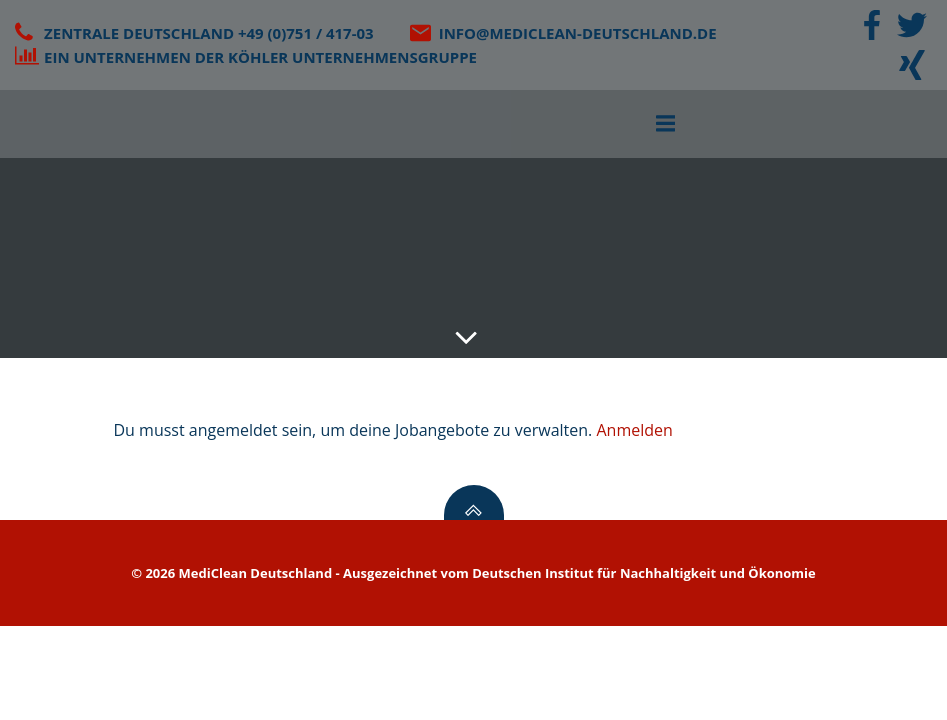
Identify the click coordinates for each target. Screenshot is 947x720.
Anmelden (634, 430)
